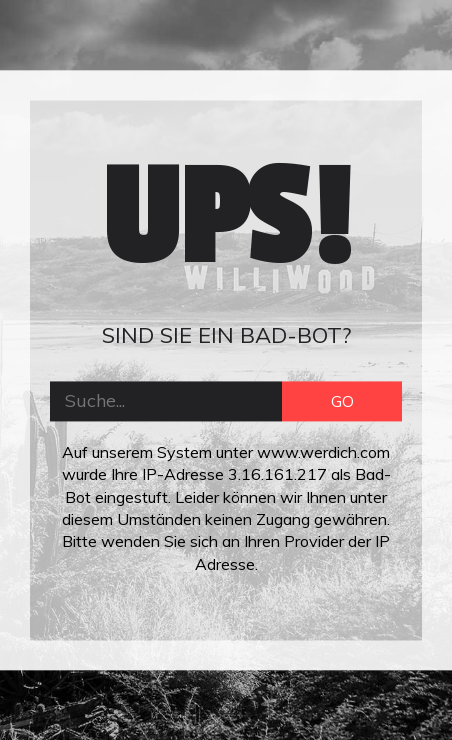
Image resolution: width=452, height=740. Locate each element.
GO (342, 401)
